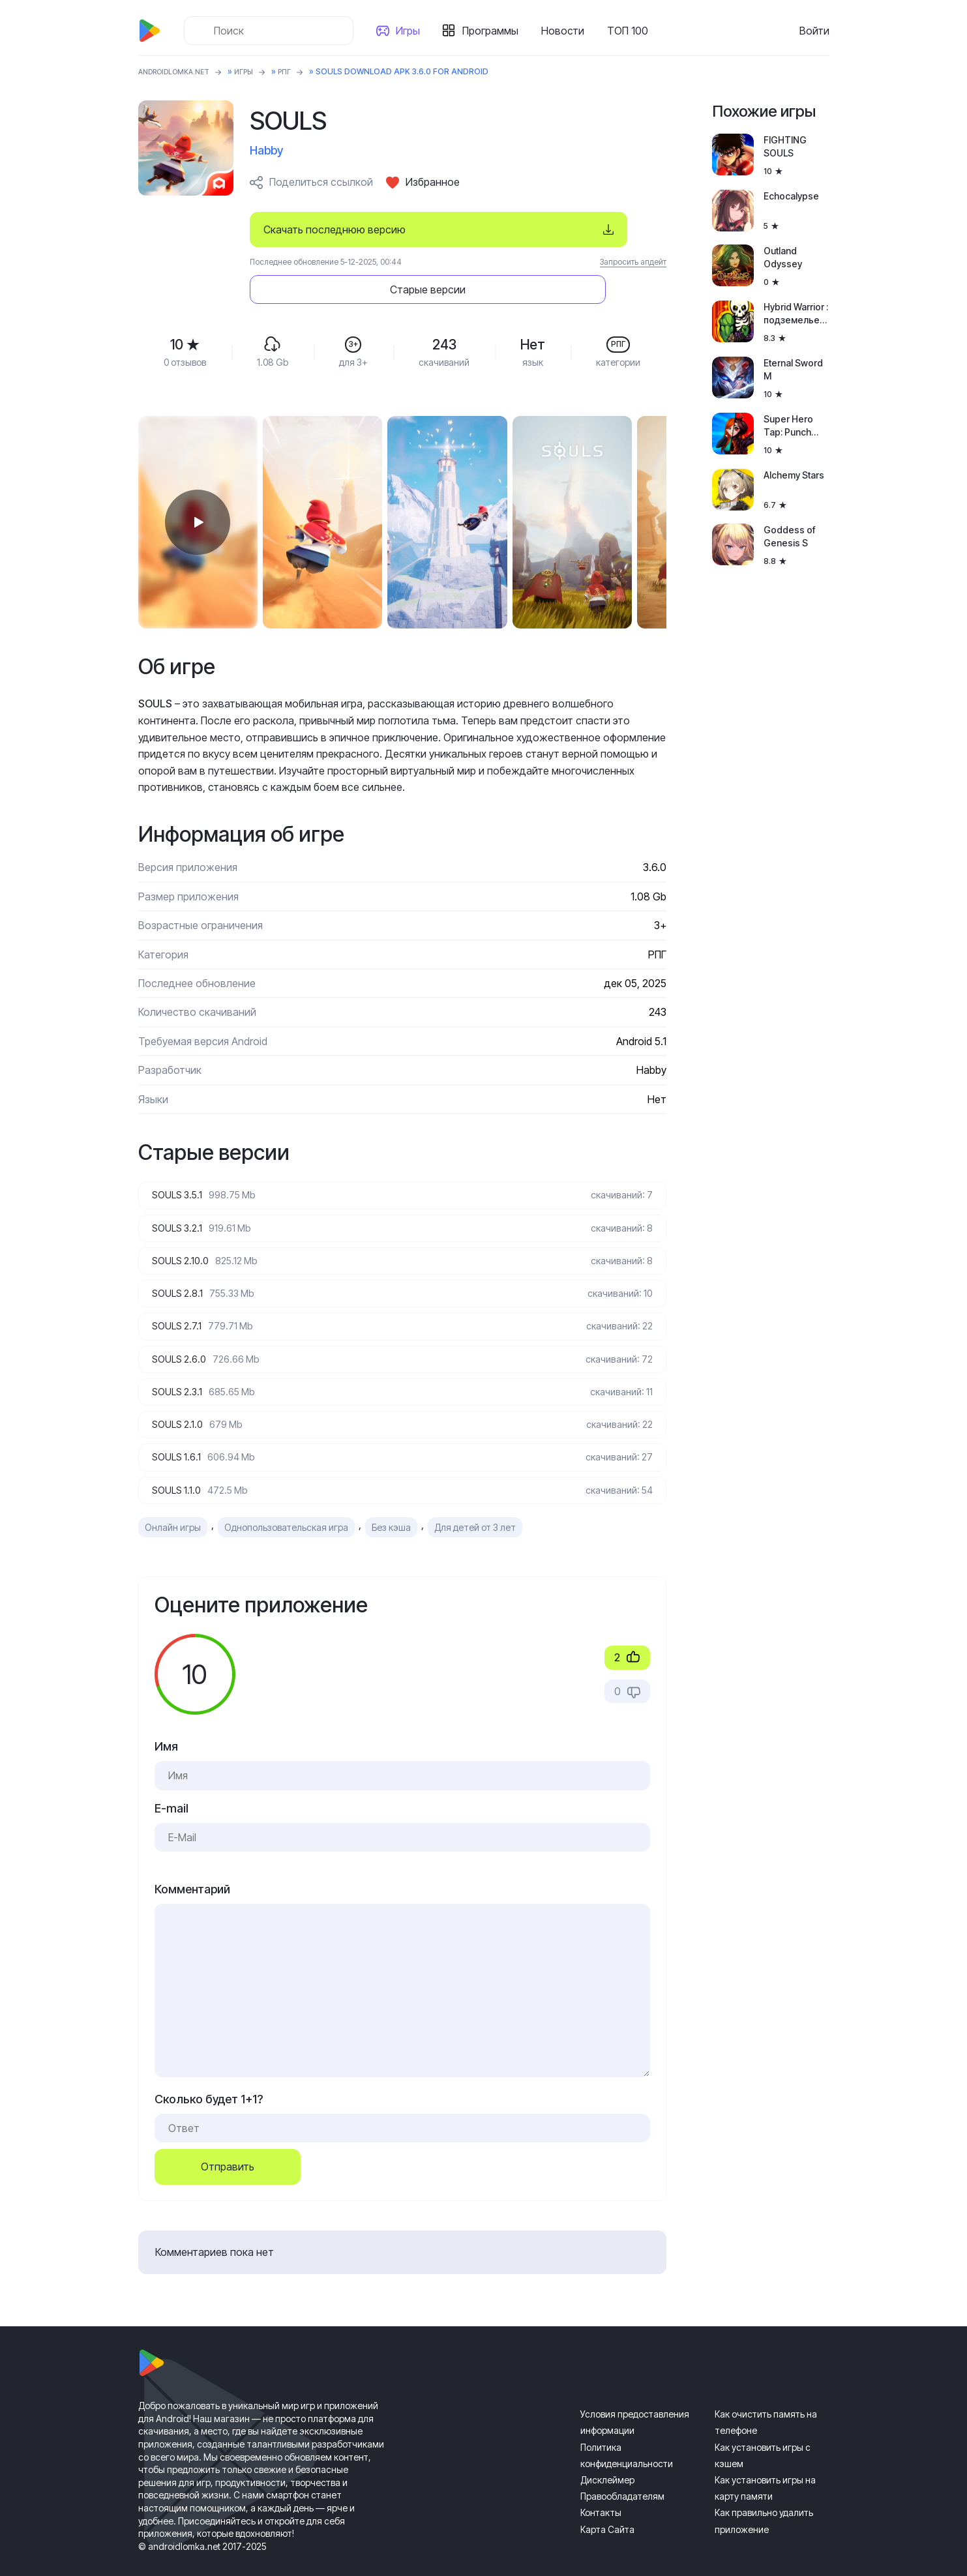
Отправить (227, 2144)
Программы (495, 30)
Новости (567, 30)
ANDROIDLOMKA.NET (180, 71)
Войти (814, 30)
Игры (412, 30)
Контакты (600, 2490)
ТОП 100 (632, 30)
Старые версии (587, 229)
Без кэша (391, 1505)
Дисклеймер (607, 2457)
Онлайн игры (173, 1505)
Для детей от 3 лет (475, 1505)
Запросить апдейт (633, 262)
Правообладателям (622, 2474)
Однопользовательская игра (286, 1505)
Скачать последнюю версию (334, 229)
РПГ (300, 71)
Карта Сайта (607, 2506)
